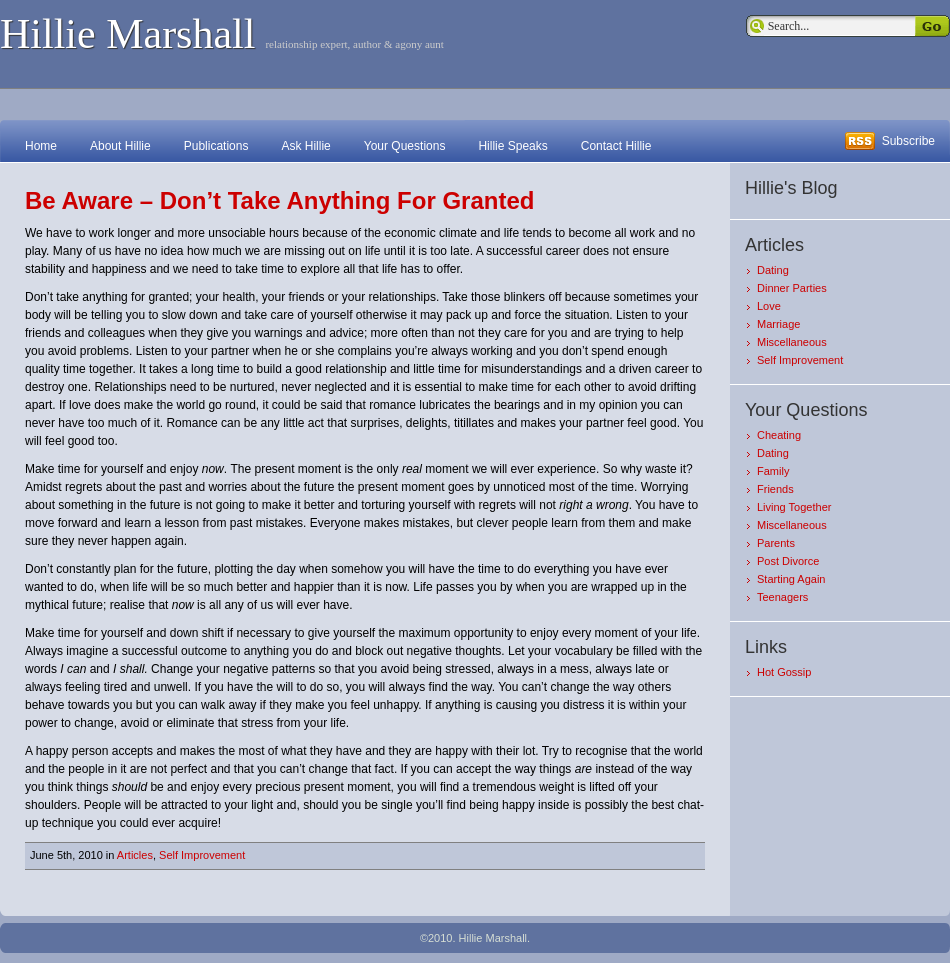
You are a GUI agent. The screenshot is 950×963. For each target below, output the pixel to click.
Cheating (779, 435)
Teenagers (782, 597)
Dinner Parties (792, 288)
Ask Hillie (305, 146)
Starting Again (791, 579)
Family (773, 471)
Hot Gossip (784, 672)
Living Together (794, 507)
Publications (216, 146)
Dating (773, 270)
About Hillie (120, 146)
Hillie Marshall (127, 34)
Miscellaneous (792, 342)
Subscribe (908, 141)
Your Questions (405, 146)
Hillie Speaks (512, 146)
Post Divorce (788, 561)
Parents (776, 543)
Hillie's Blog (791, 188)
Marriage (778, 324)
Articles (135, 855)
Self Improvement (202, 855)
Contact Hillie (616, 146)
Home (41, 146)
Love (769, 306)
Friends (775, 489)
